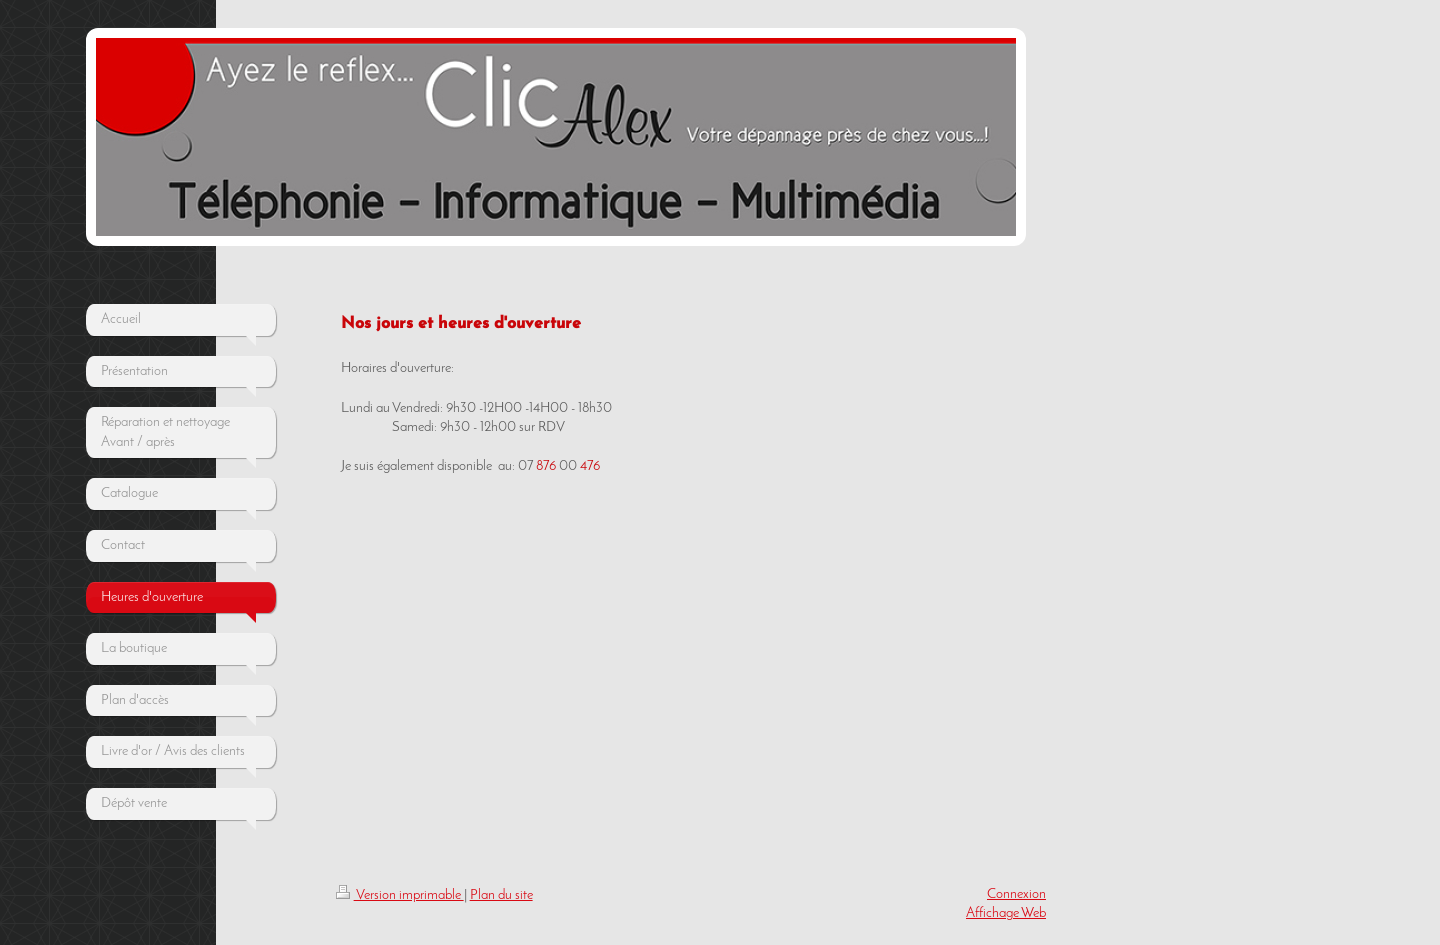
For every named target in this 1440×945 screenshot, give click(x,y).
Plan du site (501, 895)
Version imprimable (400, 895)
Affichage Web (1006, 913)
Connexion (1016, 894)
